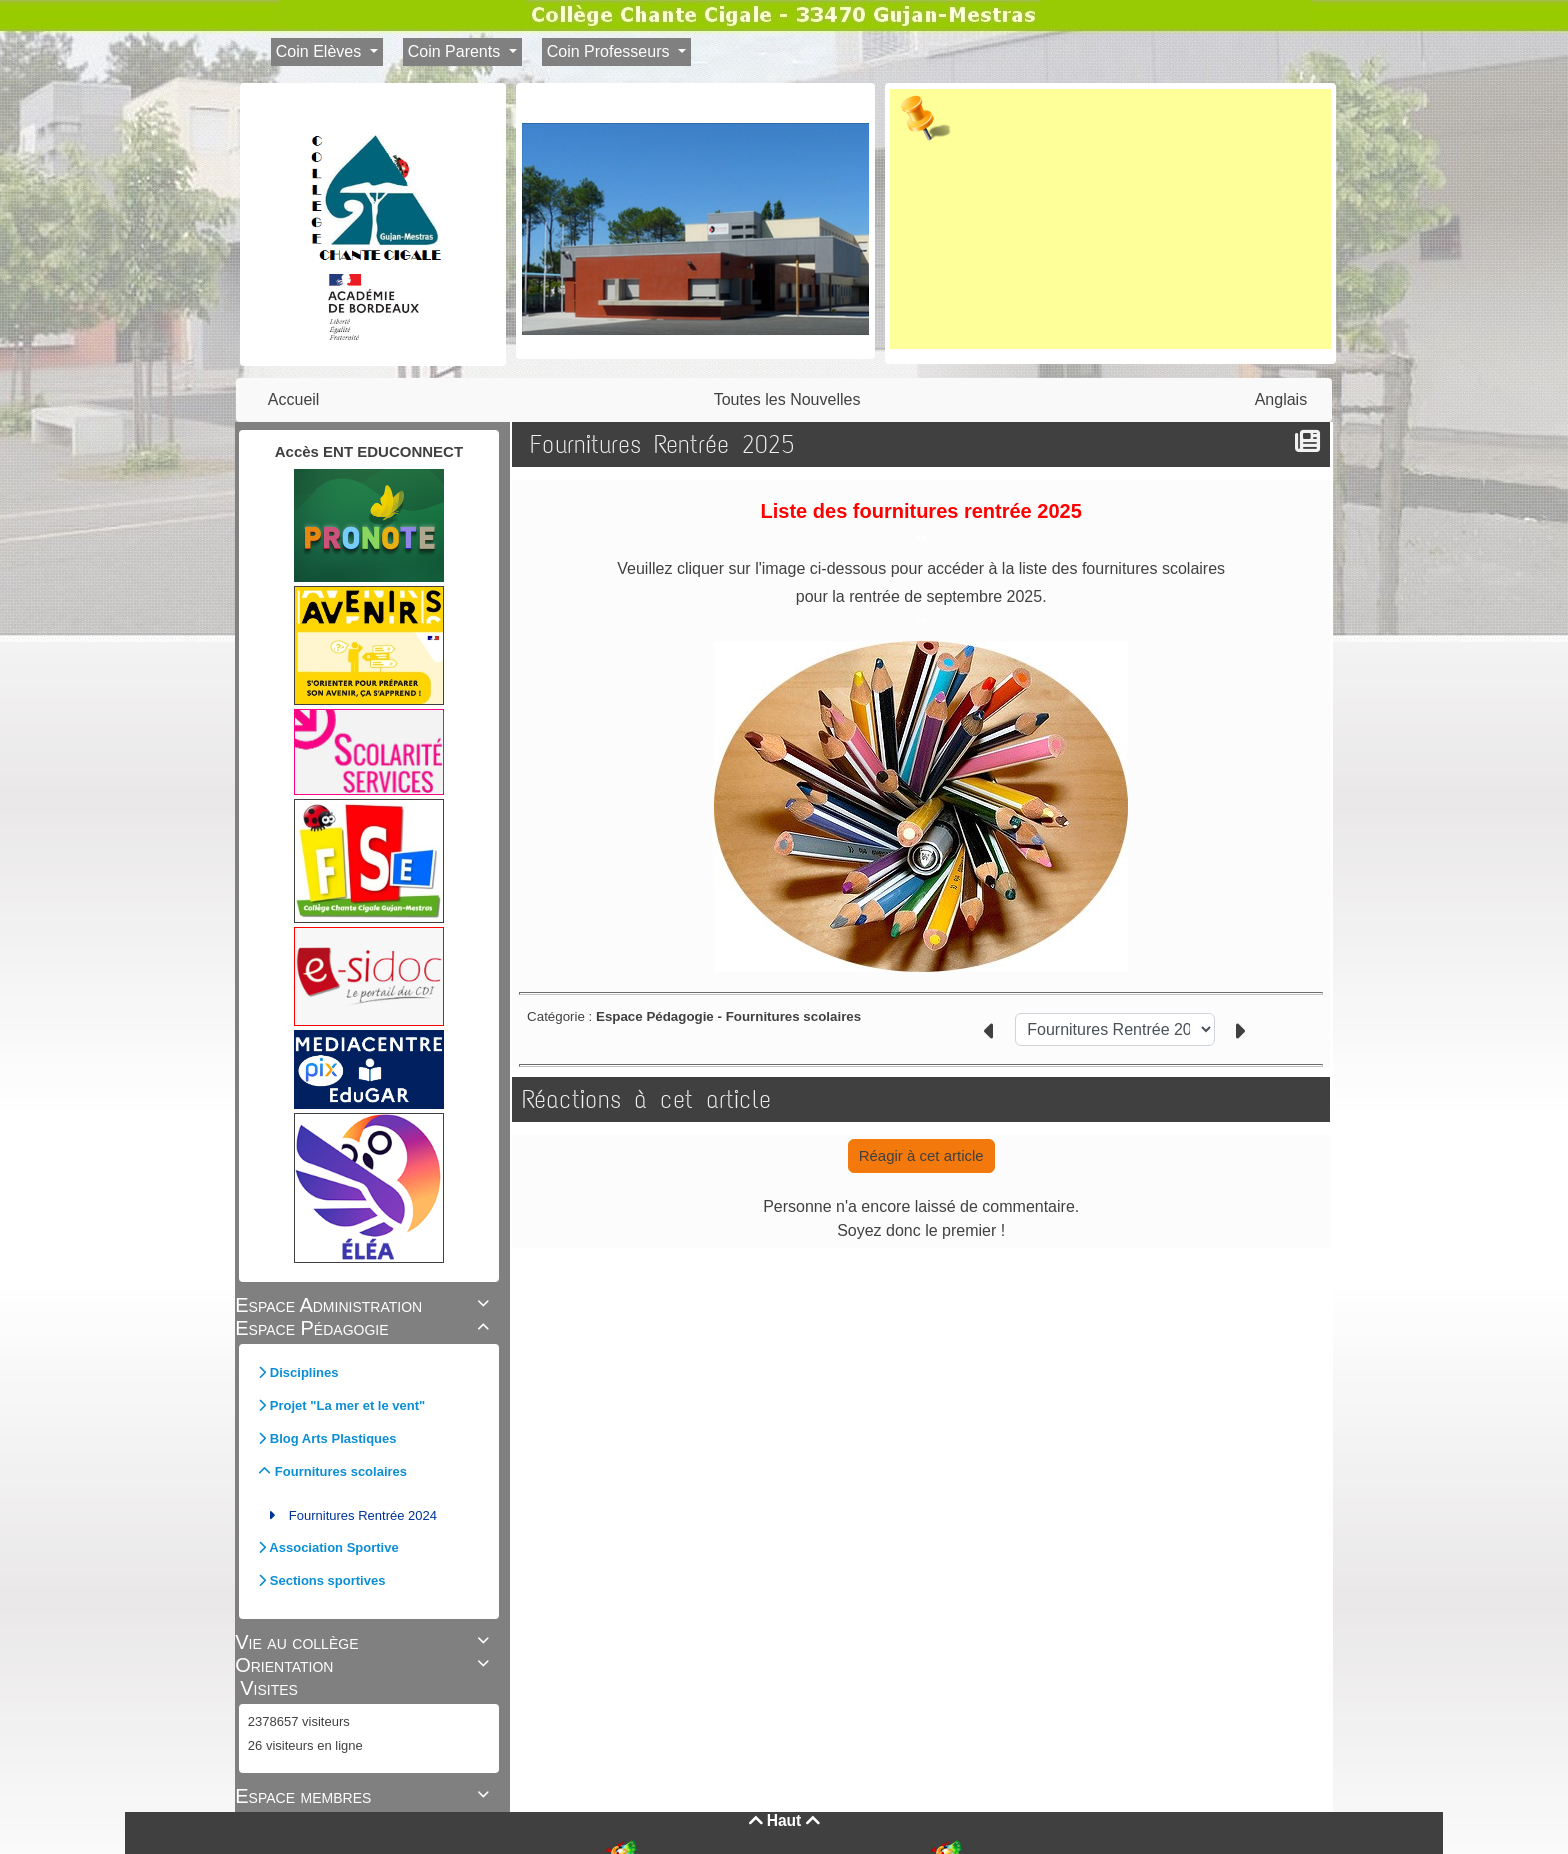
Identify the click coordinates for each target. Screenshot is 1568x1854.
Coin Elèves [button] (321, 51)
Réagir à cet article (921, 1155)
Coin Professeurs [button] (610, 51)
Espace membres (364, 1796)
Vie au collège (364, 1642)
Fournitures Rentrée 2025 (666, 444)
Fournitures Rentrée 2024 (363, 1515)
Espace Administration (364, 1305)
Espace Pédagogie (364, 1328)
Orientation (364, 1665)
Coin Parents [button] (456, 51)
